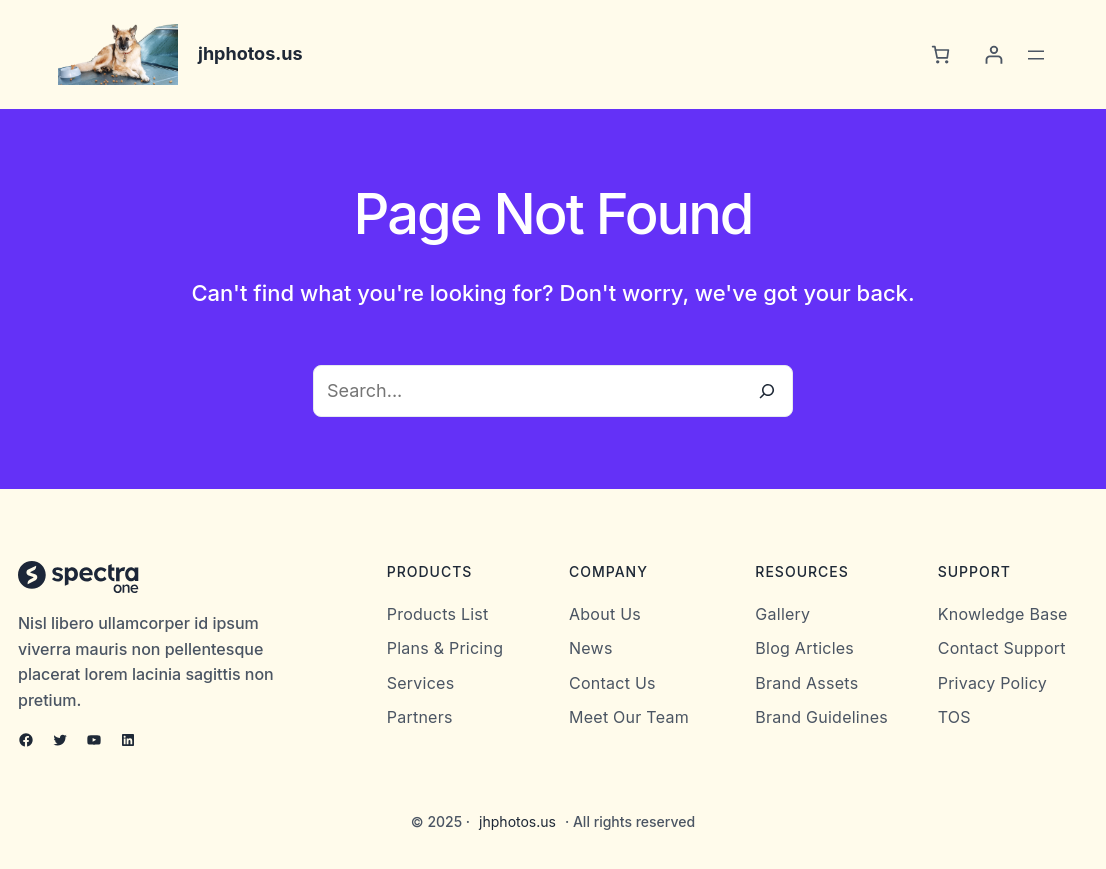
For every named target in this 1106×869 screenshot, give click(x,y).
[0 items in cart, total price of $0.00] (940, 54)
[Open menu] (1036, 55)
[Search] (767, 391)
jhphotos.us (250, 53)
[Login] (993, 54)
